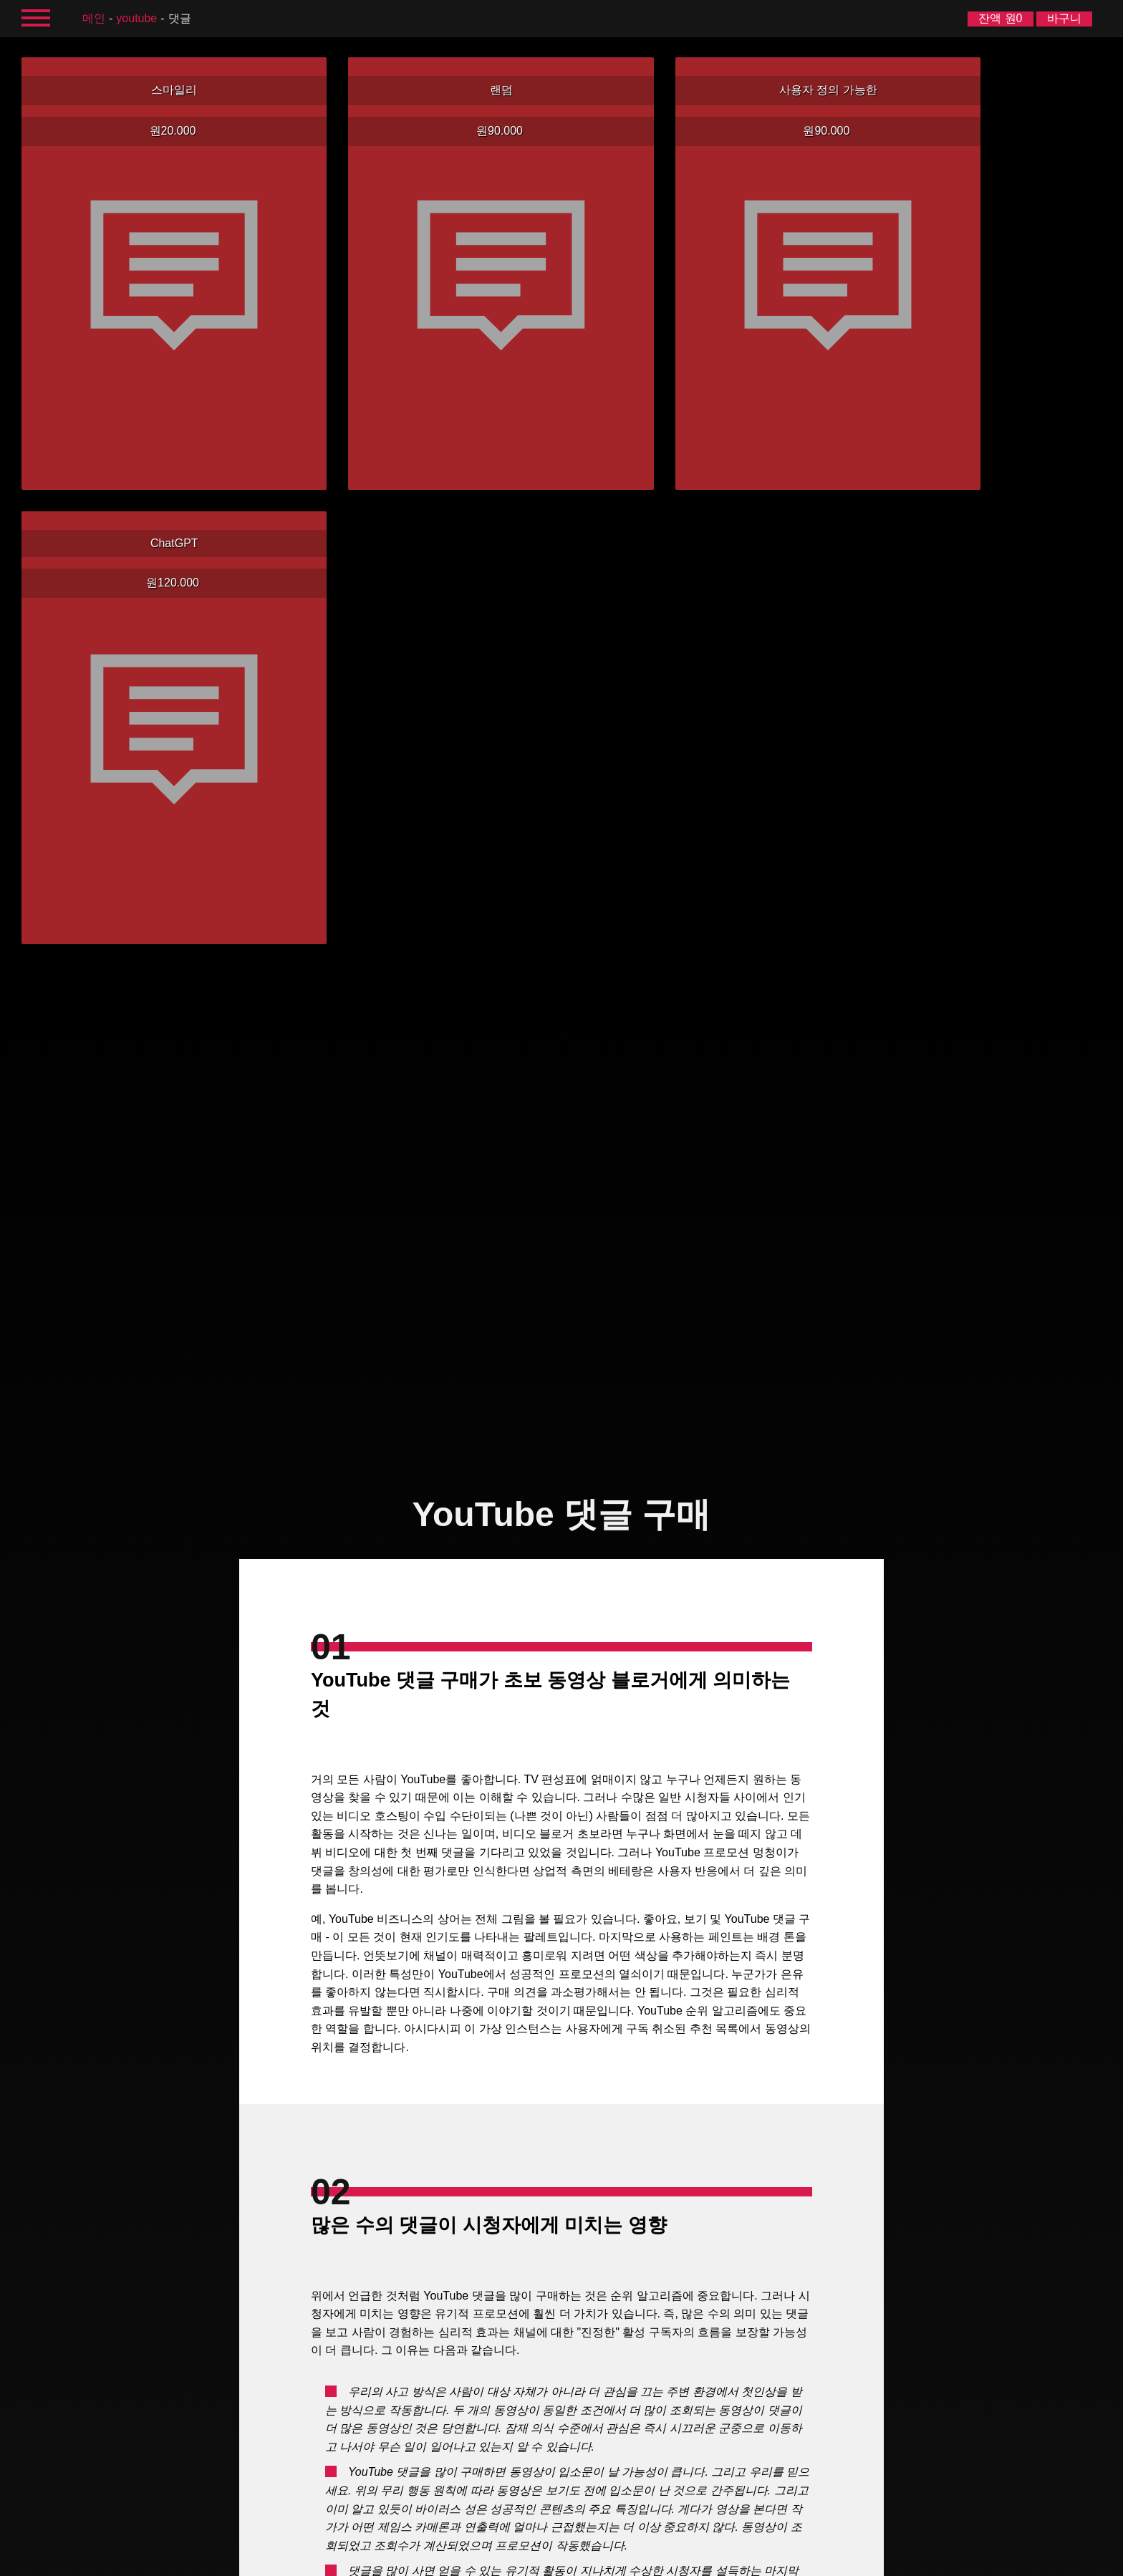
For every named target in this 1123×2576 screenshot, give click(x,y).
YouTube (136, 18)
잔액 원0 (1000, 18)
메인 (93, 18)
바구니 (1064, 18)
